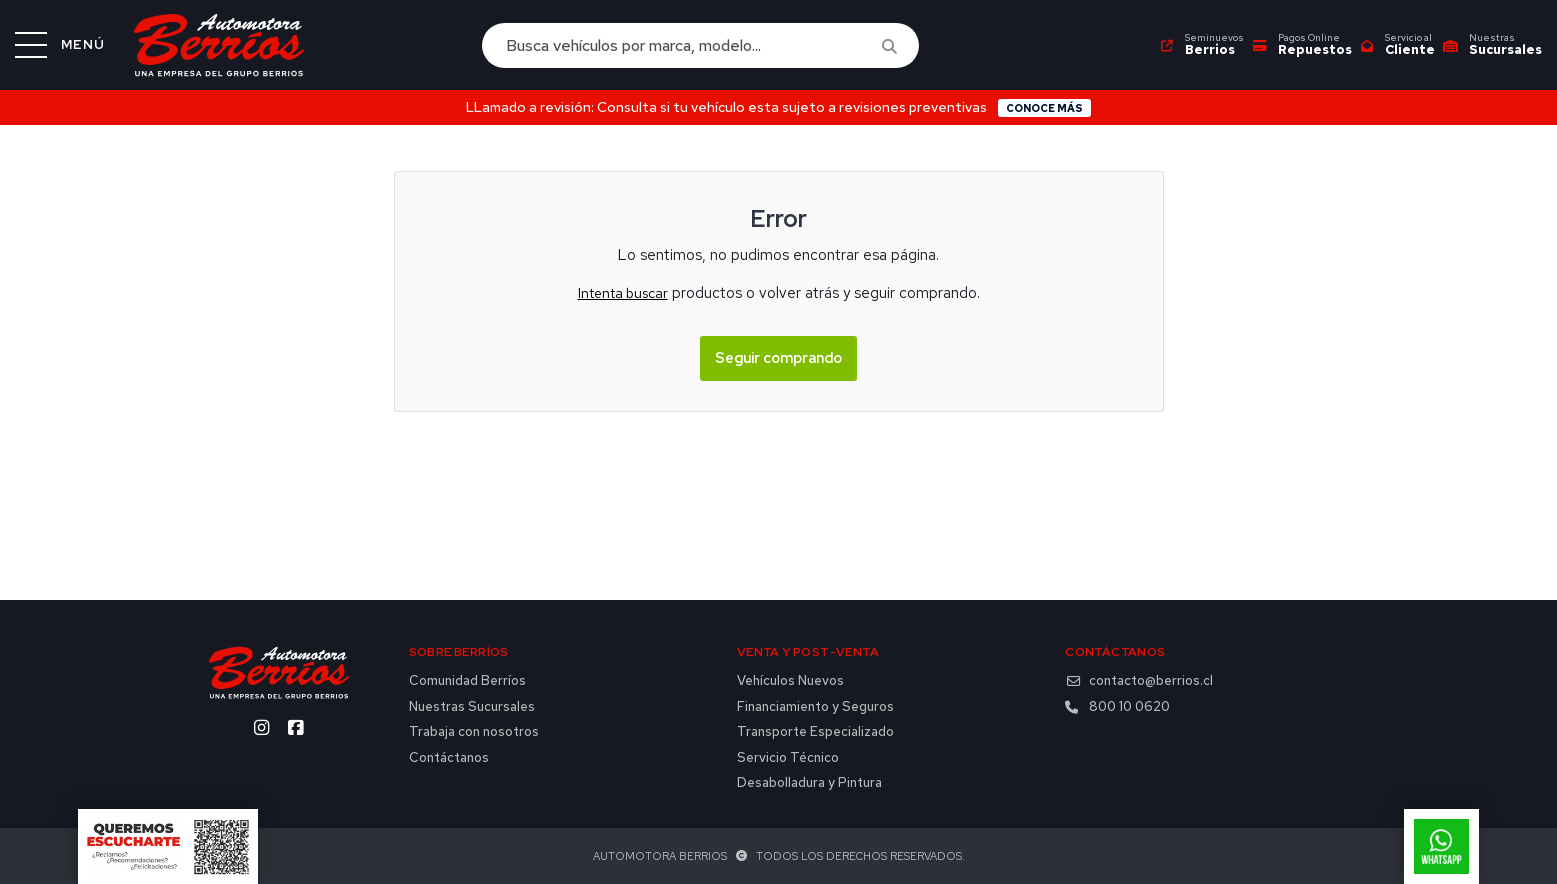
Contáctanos (449, 758)
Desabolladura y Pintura (809, 783)
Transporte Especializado (815, 732)
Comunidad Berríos (467, 681)
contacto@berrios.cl (1139, 681)
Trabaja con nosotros (474, 732)
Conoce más (1044, 108)
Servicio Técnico (788, 758)
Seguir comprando (778, 357)
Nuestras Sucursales (472, 707)
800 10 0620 (1117, 707)
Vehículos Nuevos (790, 681)
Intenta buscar (623, 293)
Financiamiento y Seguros (815, 707)
